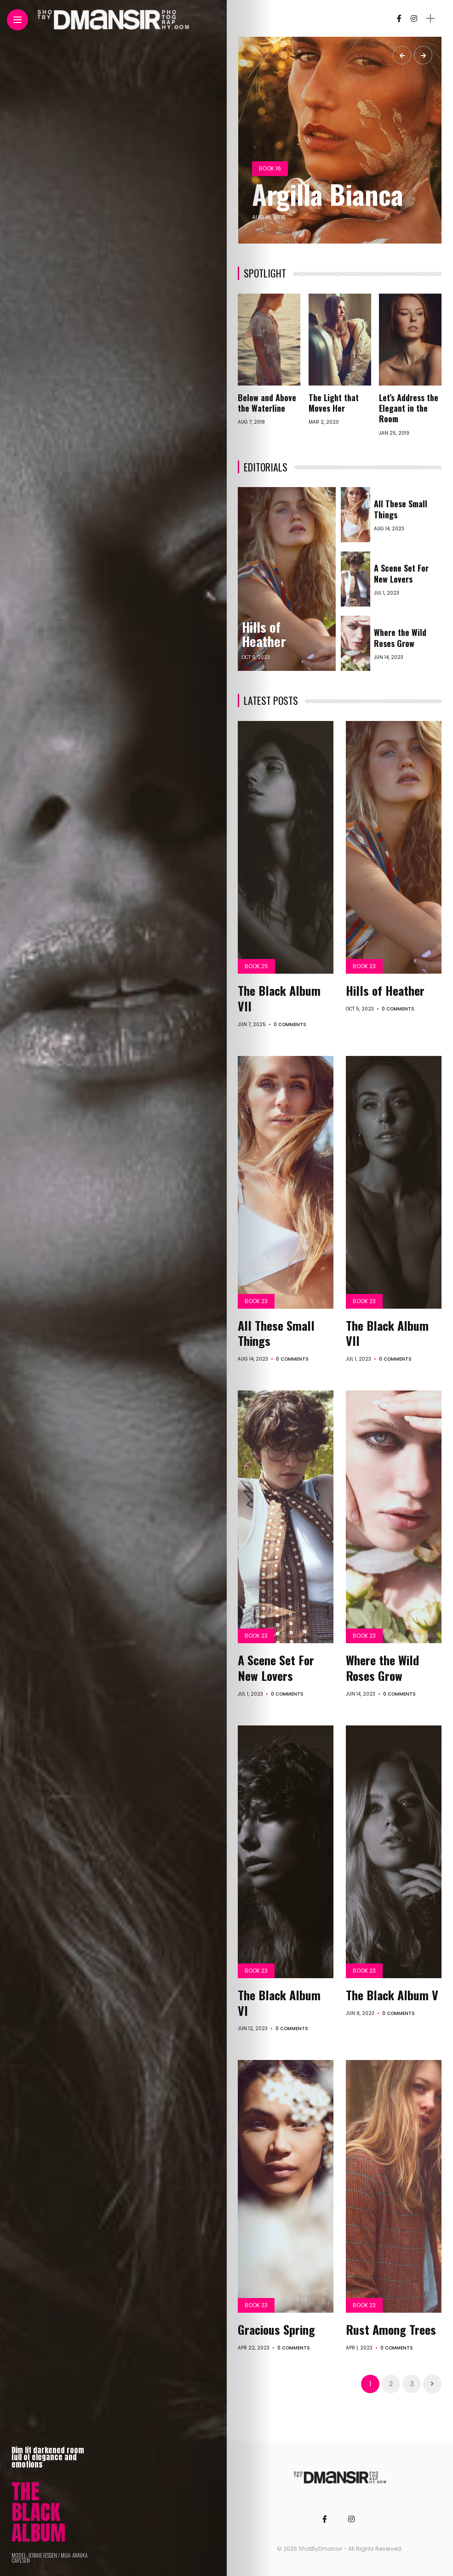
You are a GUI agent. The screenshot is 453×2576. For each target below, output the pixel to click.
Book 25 (256, 966)
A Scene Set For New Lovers (401, 573)
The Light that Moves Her (334, 403)
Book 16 (270, 168)
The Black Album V (392, 1995)
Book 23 (364, 966)
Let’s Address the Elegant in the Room (408, 408)
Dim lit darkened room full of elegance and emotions (47, 2457)
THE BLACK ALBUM (38, 2511)
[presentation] (402, 55)
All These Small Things (400, 509)
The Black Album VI (279, 2003)
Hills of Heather (264, 634)
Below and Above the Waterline (267, 403)
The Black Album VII (279, 998)
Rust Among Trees (391, 2329)
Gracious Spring (276, 2329)
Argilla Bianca (327, 194)
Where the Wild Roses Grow (400, 637)
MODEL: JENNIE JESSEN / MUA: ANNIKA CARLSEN (49, 2557)
